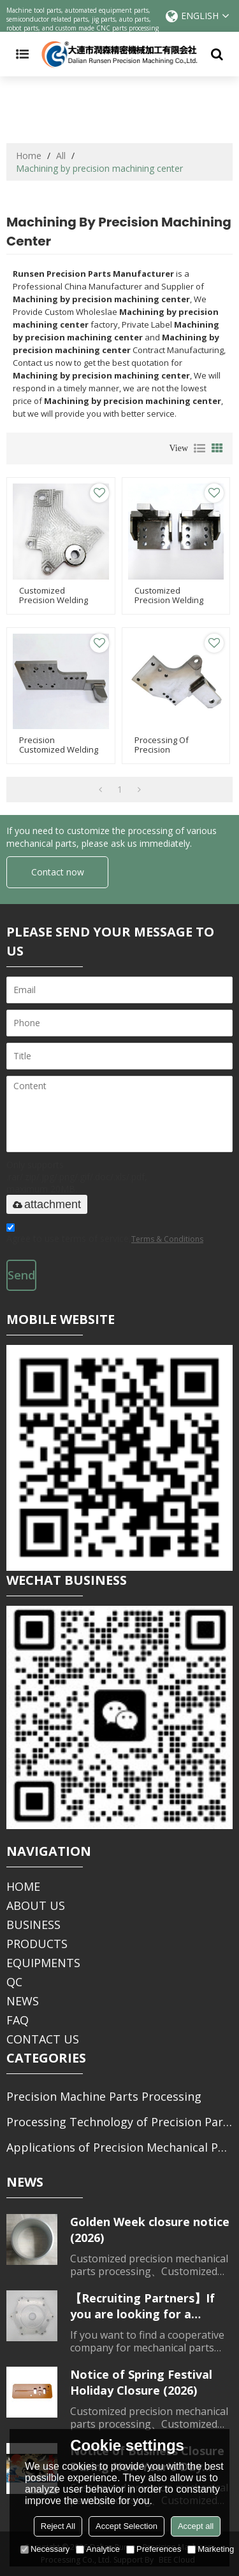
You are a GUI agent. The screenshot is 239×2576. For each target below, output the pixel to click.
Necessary (44, 2549)
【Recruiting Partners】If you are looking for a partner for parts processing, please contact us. (146, 2306)
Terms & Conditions (167, 1239)
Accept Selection (126, 2526)
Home (28, 156)
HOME (23, 1886)
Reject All (58, 2526)
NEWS (22, 2001)
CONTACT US (42, 2039)
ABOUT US (35, 1905)
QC (14, 1981)
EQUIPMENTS (43, 1962)
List (199, 448)
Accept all (196, 2526)
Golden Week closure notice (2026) (149, 2229)
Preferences (153, 2549)
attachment (47, 1204)
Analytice (98, 2549)
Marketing (210, 2549)
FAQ (17, 2020)
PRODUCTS (37, 1943)
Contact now (57, 872)
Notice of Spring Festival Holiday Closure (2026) (141, 2382)
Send (21, 1275)
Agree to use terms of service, (104, 1235)
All (61, 156)
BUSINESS (33, 1924)
